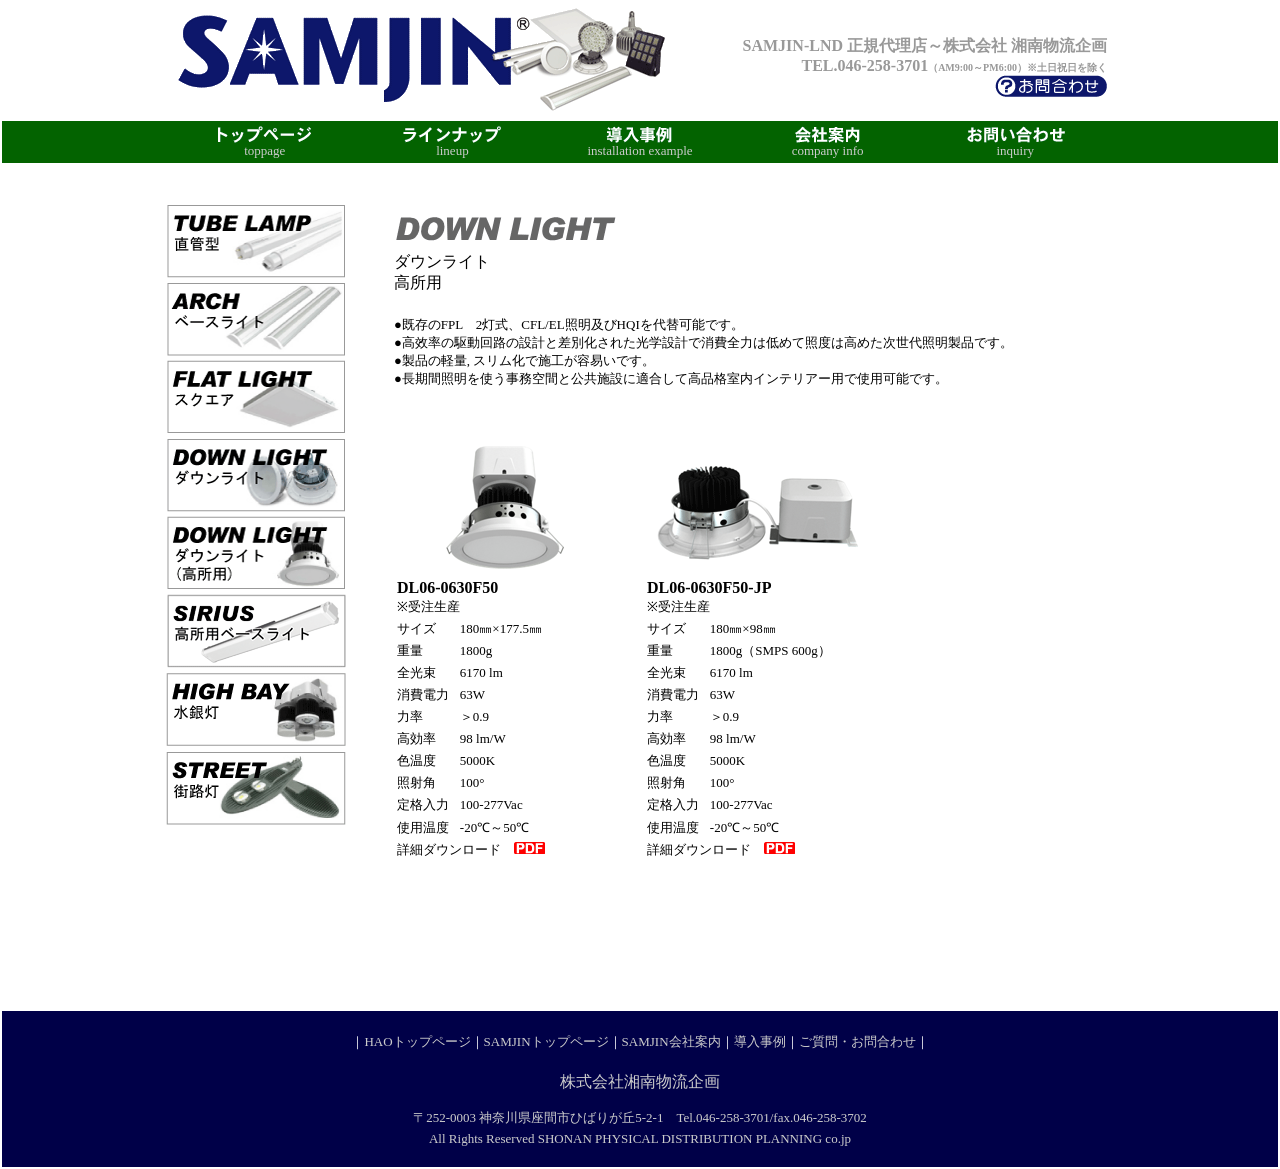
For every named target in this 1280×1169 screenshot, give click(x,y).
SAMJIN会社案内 (671, 1041)
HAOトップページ (417, 1041)
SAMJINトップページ (546, 1041)
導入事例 (760, 1041)
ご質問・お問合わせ (857, 1041)
